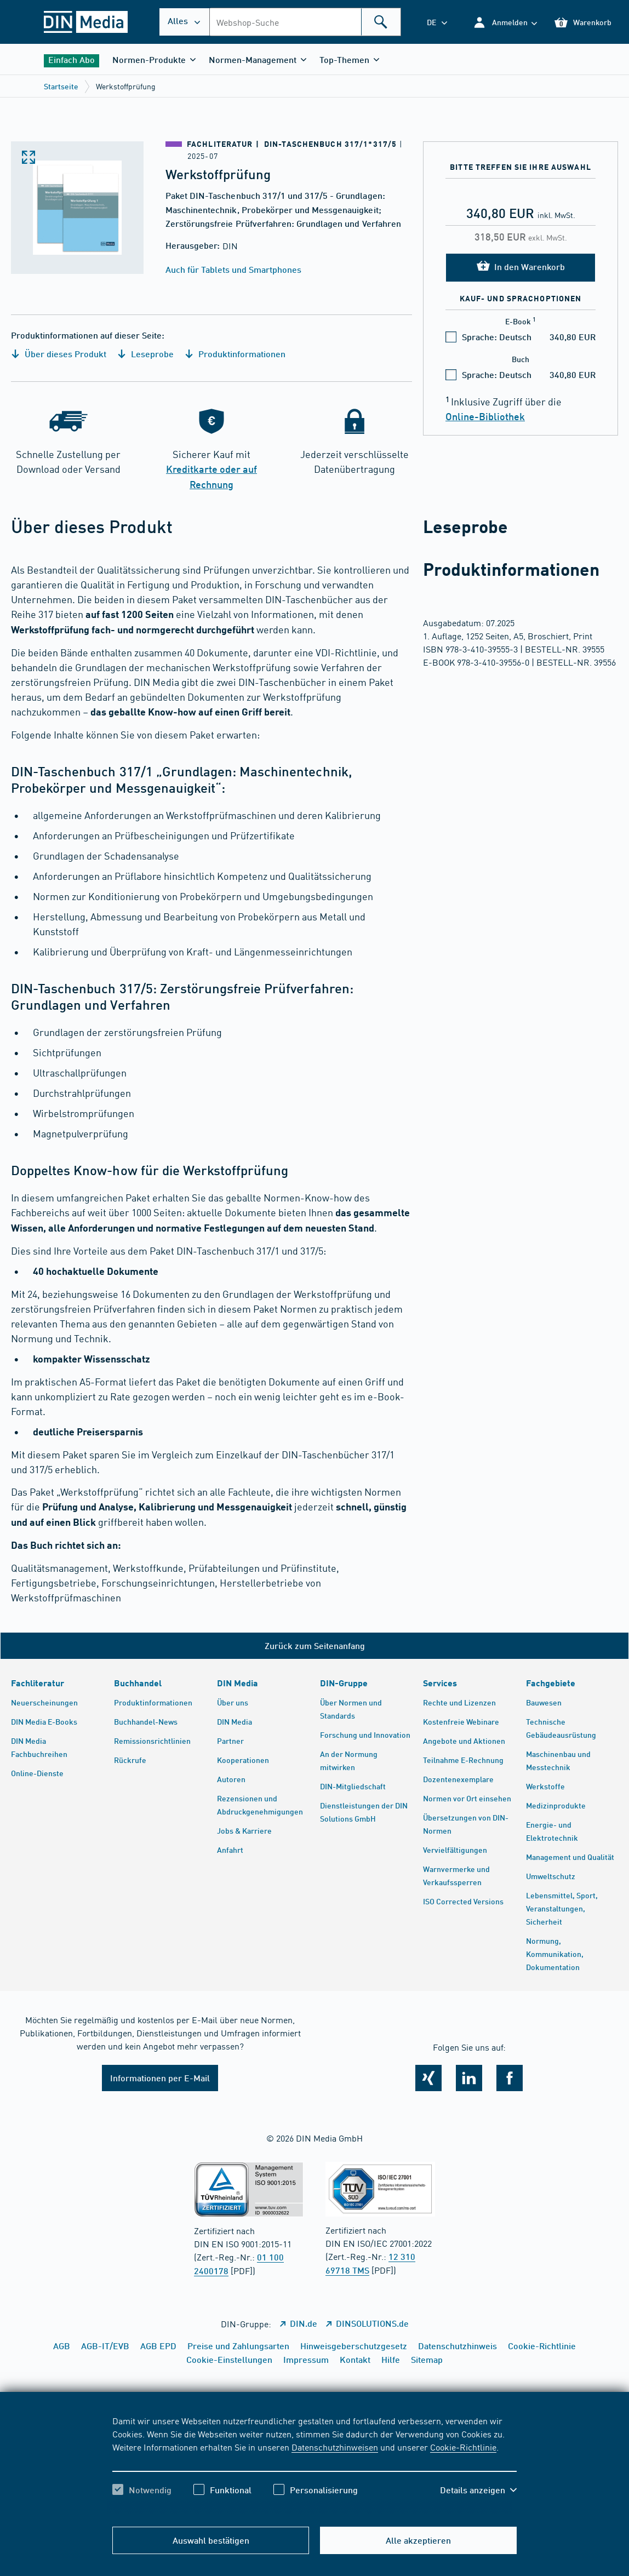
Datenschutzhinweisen (334, 2447)
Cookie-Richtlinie (463, 2447)
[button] (505, 22)
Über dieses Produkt (58, 353)
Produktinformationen (235, 353)
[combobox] (305, 22)
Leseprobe (145, 353)
